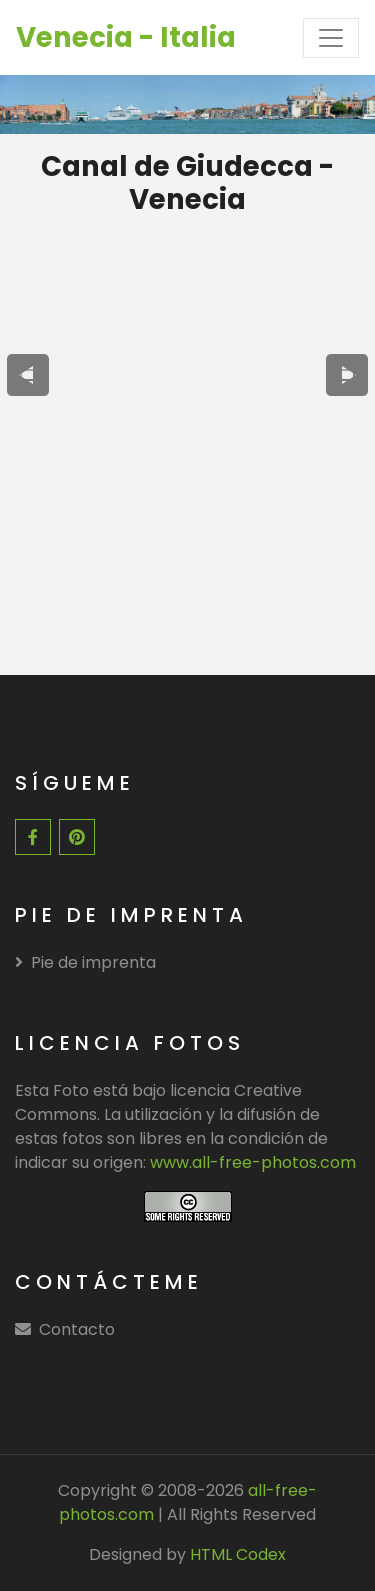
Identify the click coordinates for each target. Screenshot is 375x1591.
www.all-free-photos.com (253, 1162)
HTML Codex (238, 1554)
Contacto (77, 1329)
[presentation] (28, 375)
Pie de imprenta (85, 962)
